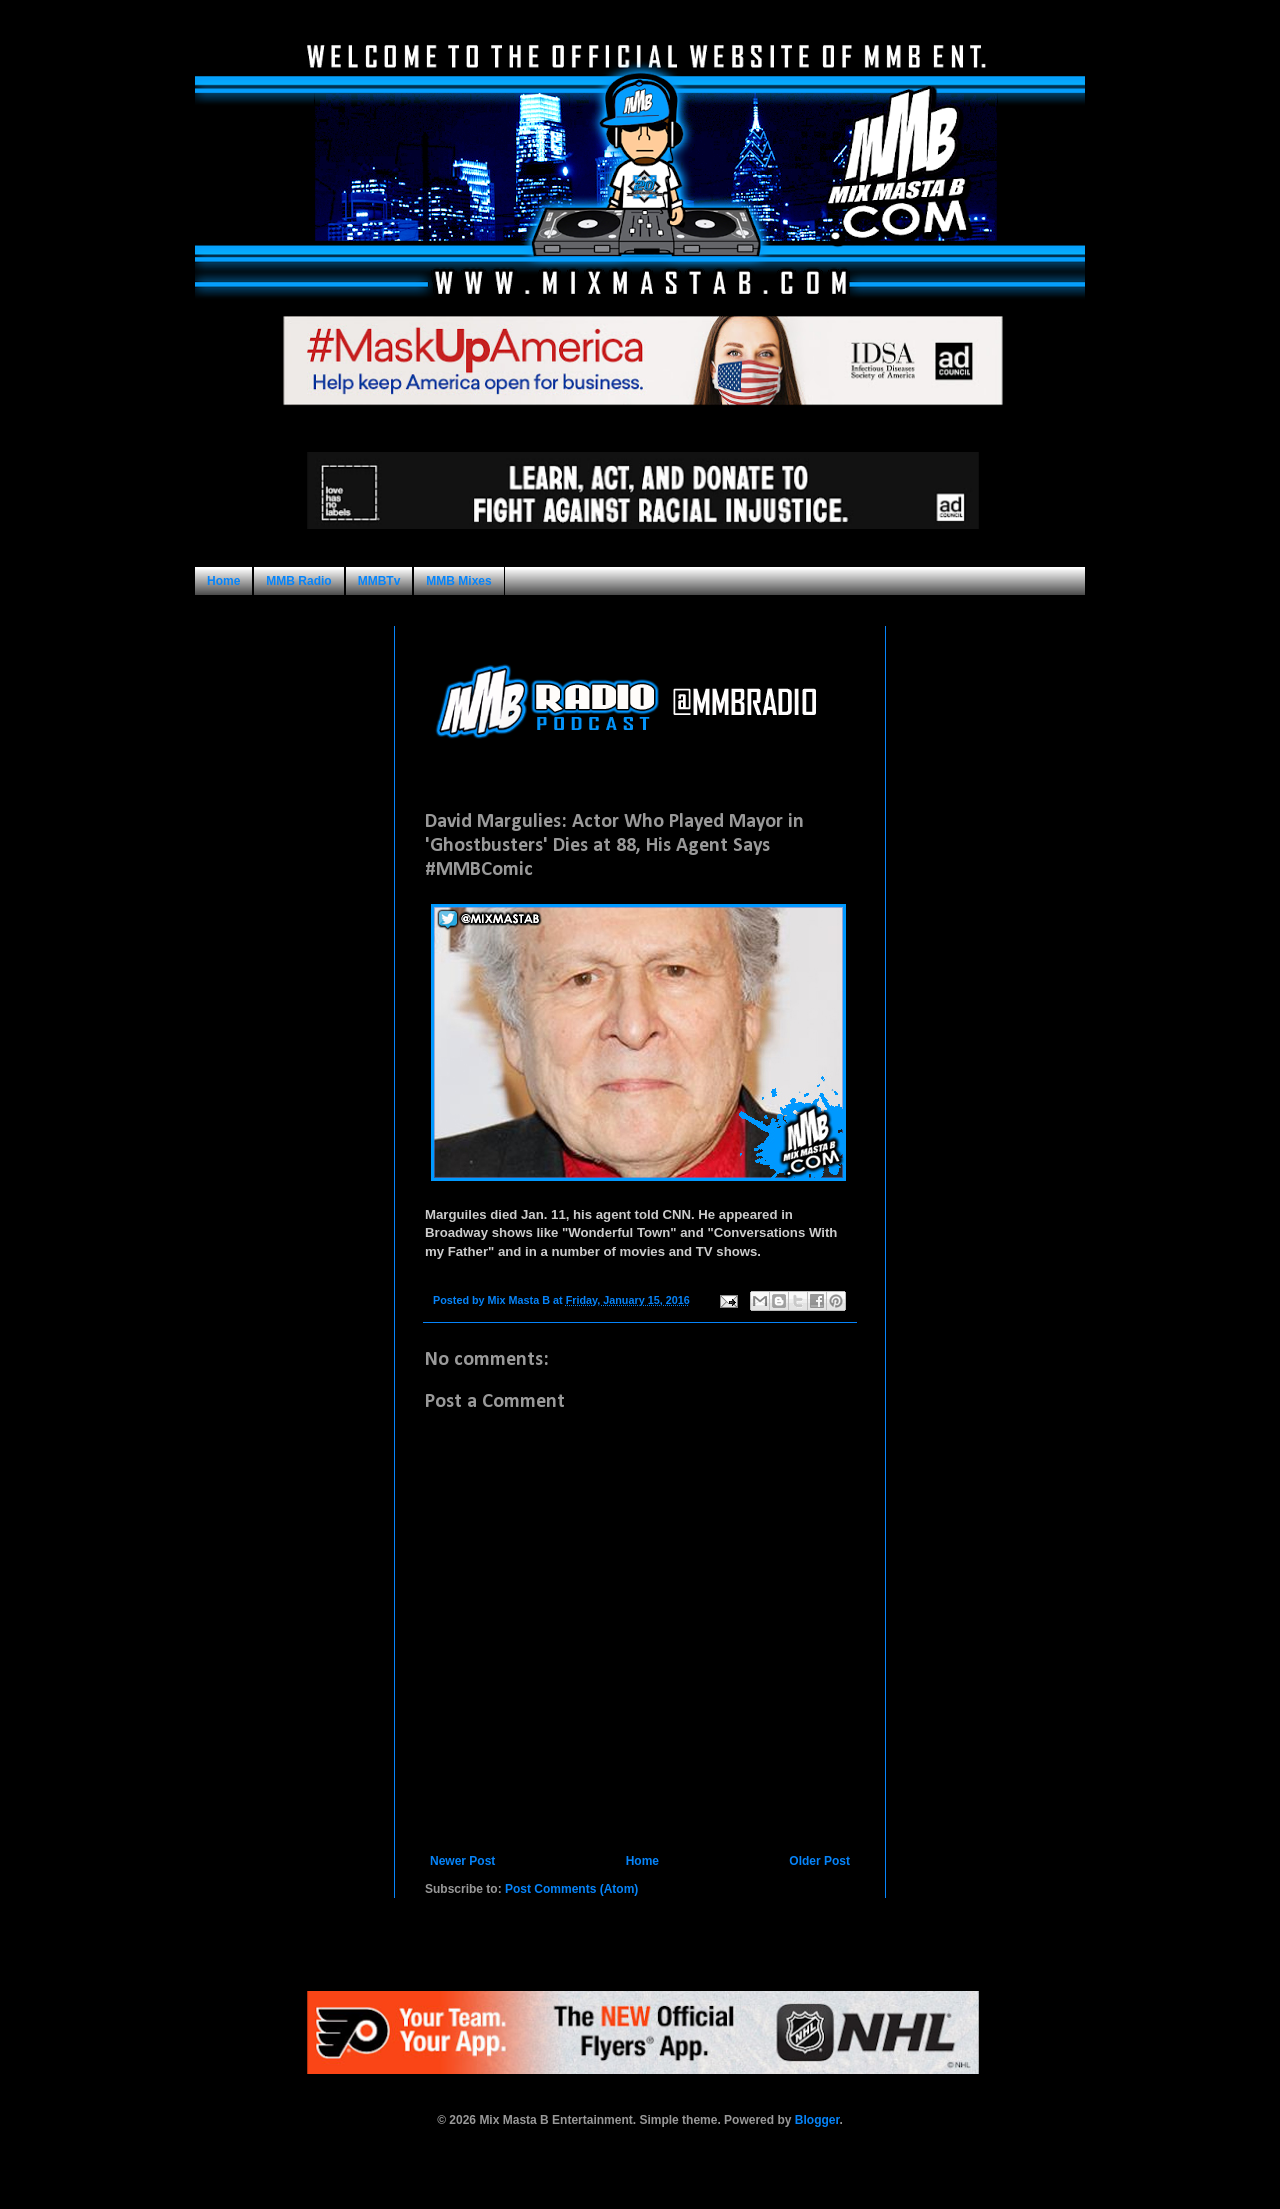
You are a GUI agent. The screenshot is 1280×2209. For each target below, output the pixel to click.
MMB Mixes (458, 581)
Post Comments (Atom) (571, 1889)
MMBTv (379, 581)
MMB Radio (298, 581)
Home (223, 581)
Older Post (819, 1861)
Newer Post (462, 1861)
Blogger (817, 2120)
